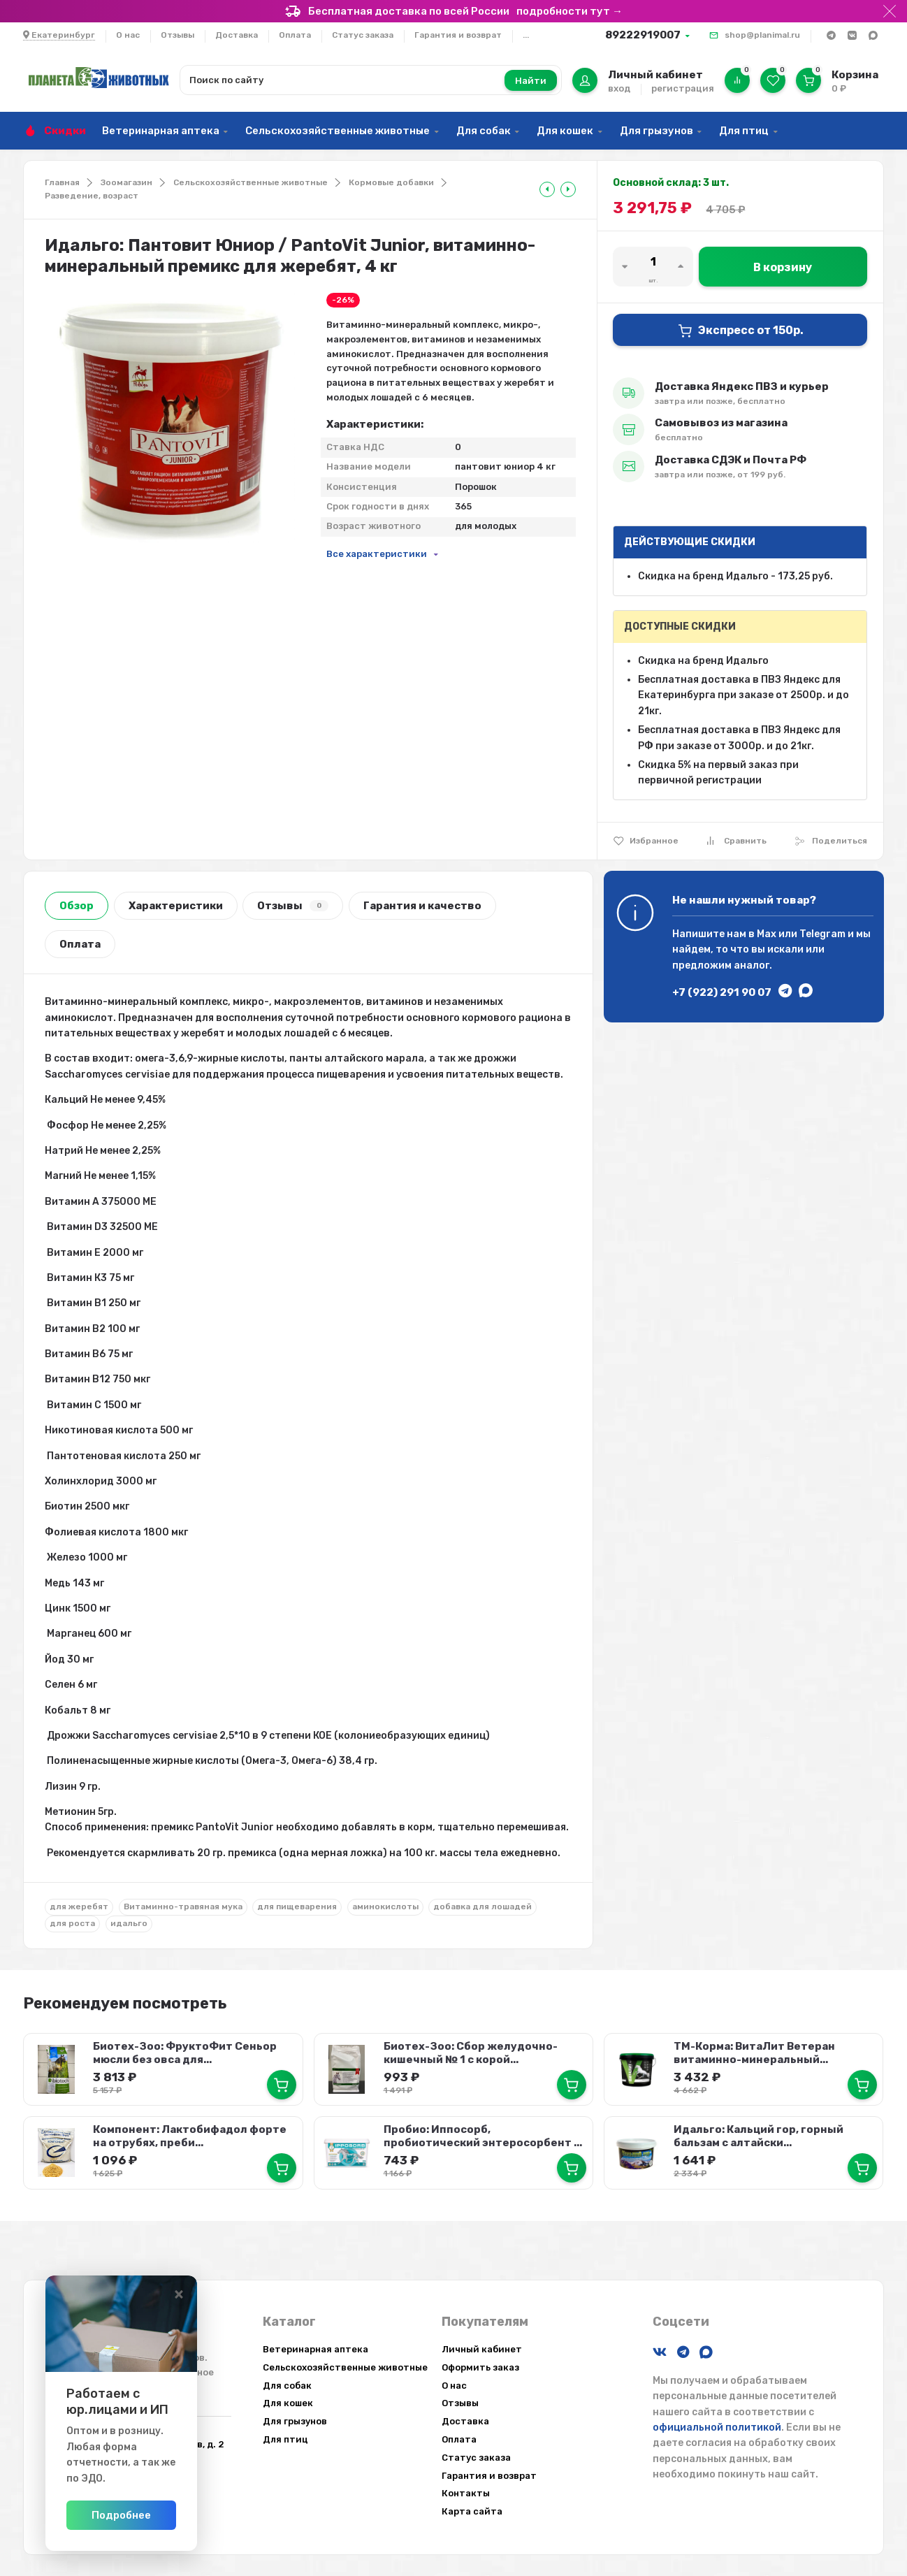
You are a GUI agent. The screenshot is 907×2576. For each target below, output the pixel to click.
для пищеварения (297, 1906)
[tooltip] (547, 189)
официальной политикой (717, 2427)
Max (766, 934)
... (526, 35)
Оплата (295, 35)
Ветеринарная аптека (160, 130)
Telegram (822, 934)
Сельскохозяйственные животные (337, 130)
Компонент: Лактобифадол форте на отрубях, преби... (189, 2133)
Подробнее (185, 2515)
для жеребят (79, 1906)
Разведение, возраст (91, 196)
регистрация (682, 88)
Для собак (483, 130)
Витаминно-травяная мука (183, 1906)
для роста (72, 1923)
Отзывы (177, 35)
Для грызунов (656, 130)
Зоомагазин (126, 182)
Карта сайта (472, 2511)
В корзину (782, 267)
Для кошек (565, 130)
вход (619, 88)
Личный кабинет (482, 2349)
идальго (128, 1923)
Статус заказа (362, 35)
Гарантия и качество (422, 905)
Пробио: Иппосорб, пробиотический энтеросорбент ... (481, 2133)
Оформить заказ (480, 2367)
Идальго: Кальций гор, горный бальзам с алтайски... (758, 2133)
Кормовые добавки (391, 182)
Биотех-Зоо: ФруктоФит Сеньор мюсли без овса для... (184, 2051)
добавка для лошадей (482, 1906)
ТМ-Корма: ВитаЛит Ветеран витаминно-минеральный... (753, 2051)
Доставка (236, 35)
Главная (62, 182)
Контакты (466, 2493)
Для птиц (744, 130)
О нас (128, 35)
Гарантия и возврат (458, 35)
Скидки (65, 130)
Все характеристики (376, 554)
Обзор (76, 905)
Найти (530, 80)
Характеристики (176, 905)
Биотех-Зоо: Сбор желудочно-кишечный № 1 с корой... (469, 2051)
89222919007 (643, 35)
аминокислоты (385, 1906)
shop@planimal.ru (762, 35)
